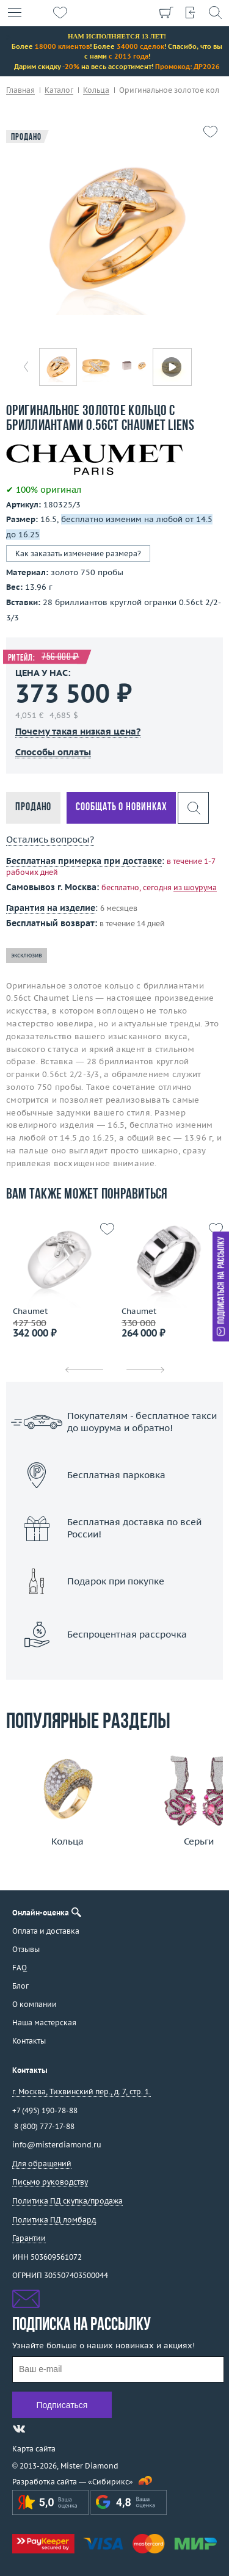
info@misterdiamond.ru (56, 2144)
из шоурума (195, 887)
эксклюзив (26, 955)
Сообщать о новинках (121, 807)
